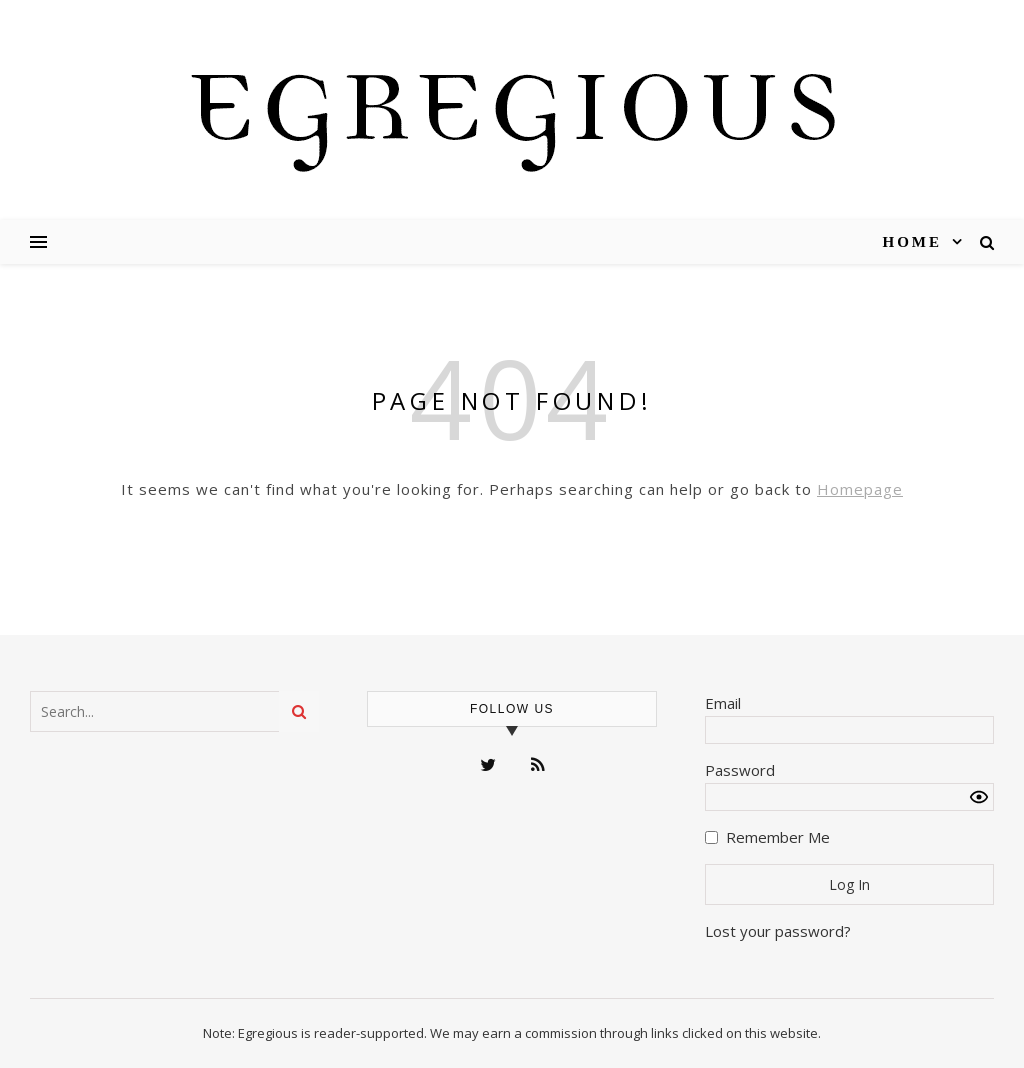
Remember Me (778, 837)
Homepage (860, 489)
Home (913, 242)
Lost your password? (778, 931)
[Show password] (979, 797)
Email (723, 703)
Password (740, 770)
